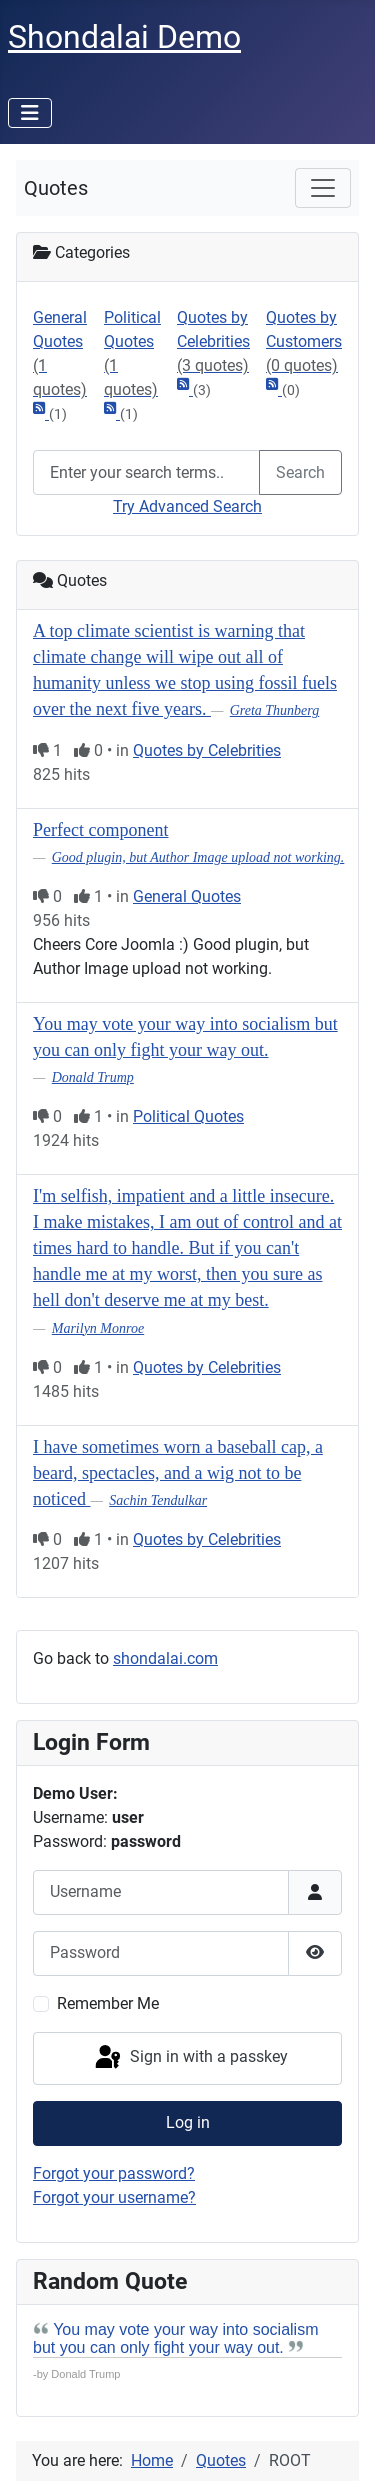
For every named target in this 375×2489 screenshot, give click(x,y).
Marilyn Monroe (98, 1328)
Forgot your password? (114, 2173)
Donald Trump (93, 1077)
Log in (188, 2122)
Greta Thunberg (275, 710)
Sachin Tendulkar (158, 1500)
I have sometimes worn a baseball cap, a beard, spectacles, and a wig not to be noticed (178, 1473)
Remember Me (108, 2003)
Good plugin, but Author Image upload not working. (198, 857)
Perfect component (100, 830)
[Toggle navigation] (323, 188)
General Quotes (60, 355)
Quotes (56, 188)
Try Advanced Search (187, 506)
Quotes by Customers (304, 343)
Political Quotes (132, 355)
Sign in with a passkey (190, 2058)
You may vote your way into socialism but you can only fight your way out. (175, 2338)
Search (300, 472)
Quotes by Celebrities (213, 343)
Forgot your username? (114, 2197)
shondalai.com (165, 1658)
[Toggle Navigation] (30, 113)
